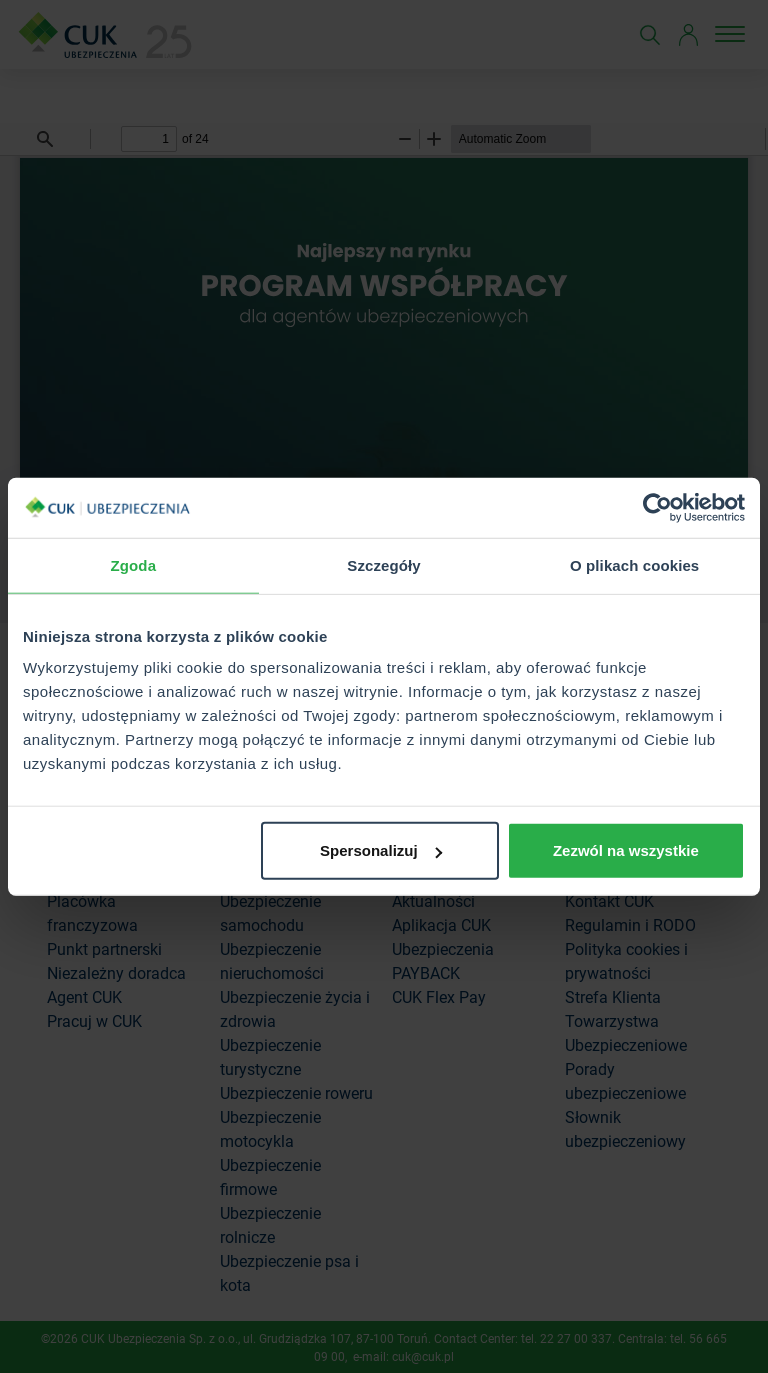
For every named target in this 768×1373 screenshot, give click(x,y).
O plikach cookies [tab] (634, 564)
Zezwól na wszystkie (626, 850)
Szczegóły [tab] (383, 564)
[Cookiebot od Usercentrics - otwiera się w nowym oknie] (657, 507)
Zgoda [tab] (134, 564)
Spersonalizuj (381, 850)
